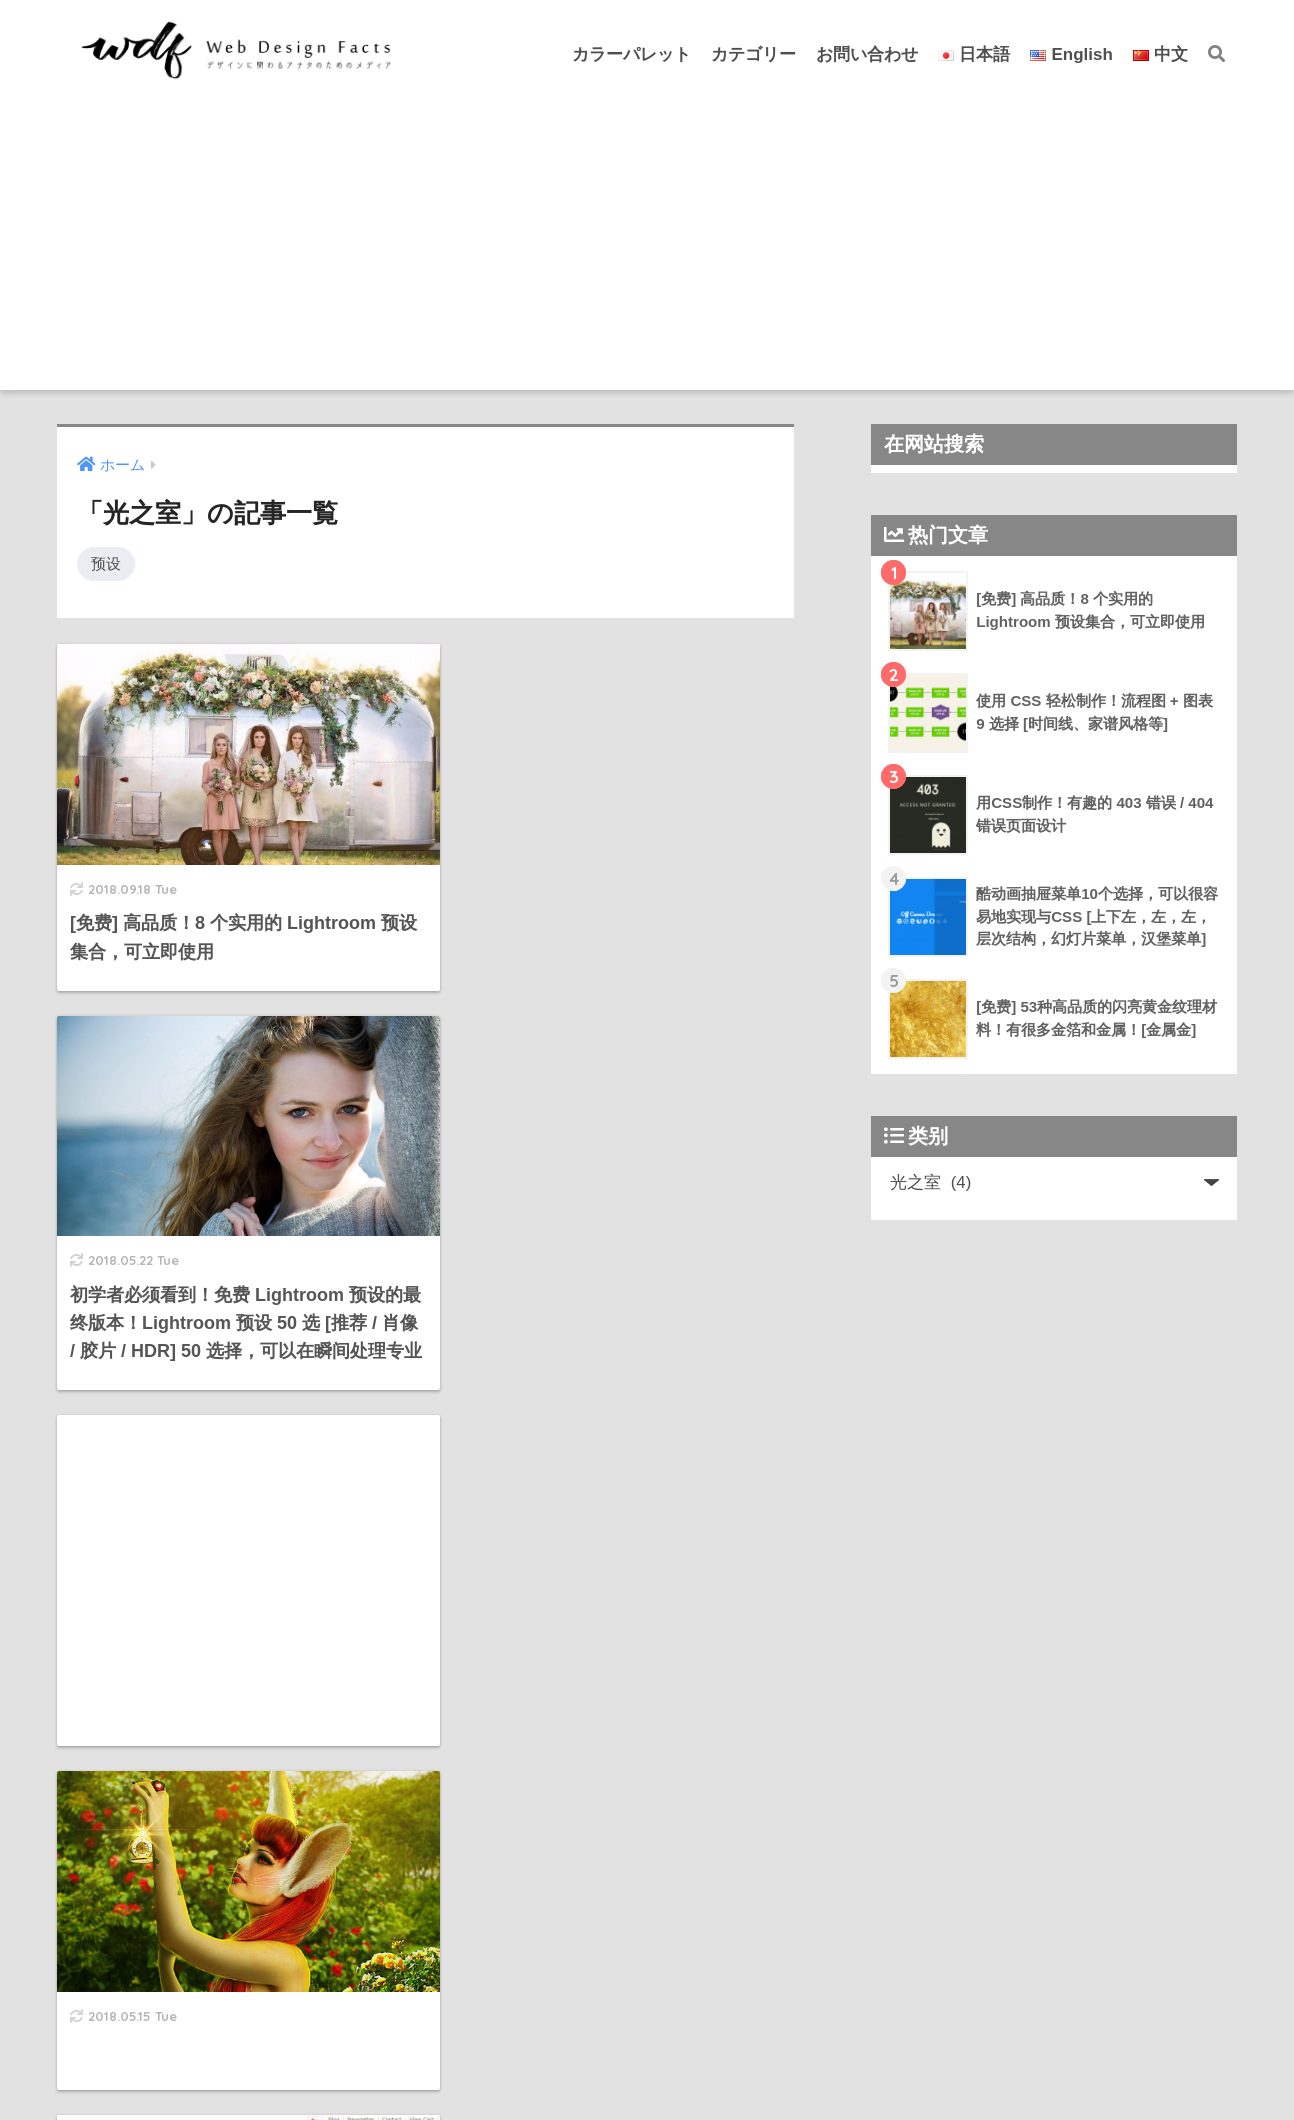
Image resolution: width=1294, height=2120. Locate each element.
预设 (106, 563)
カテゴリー (753, 54)
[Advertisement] (647, 250)
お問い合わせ (867, 54)
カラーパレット (631, 54)
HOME (647, 2039)
